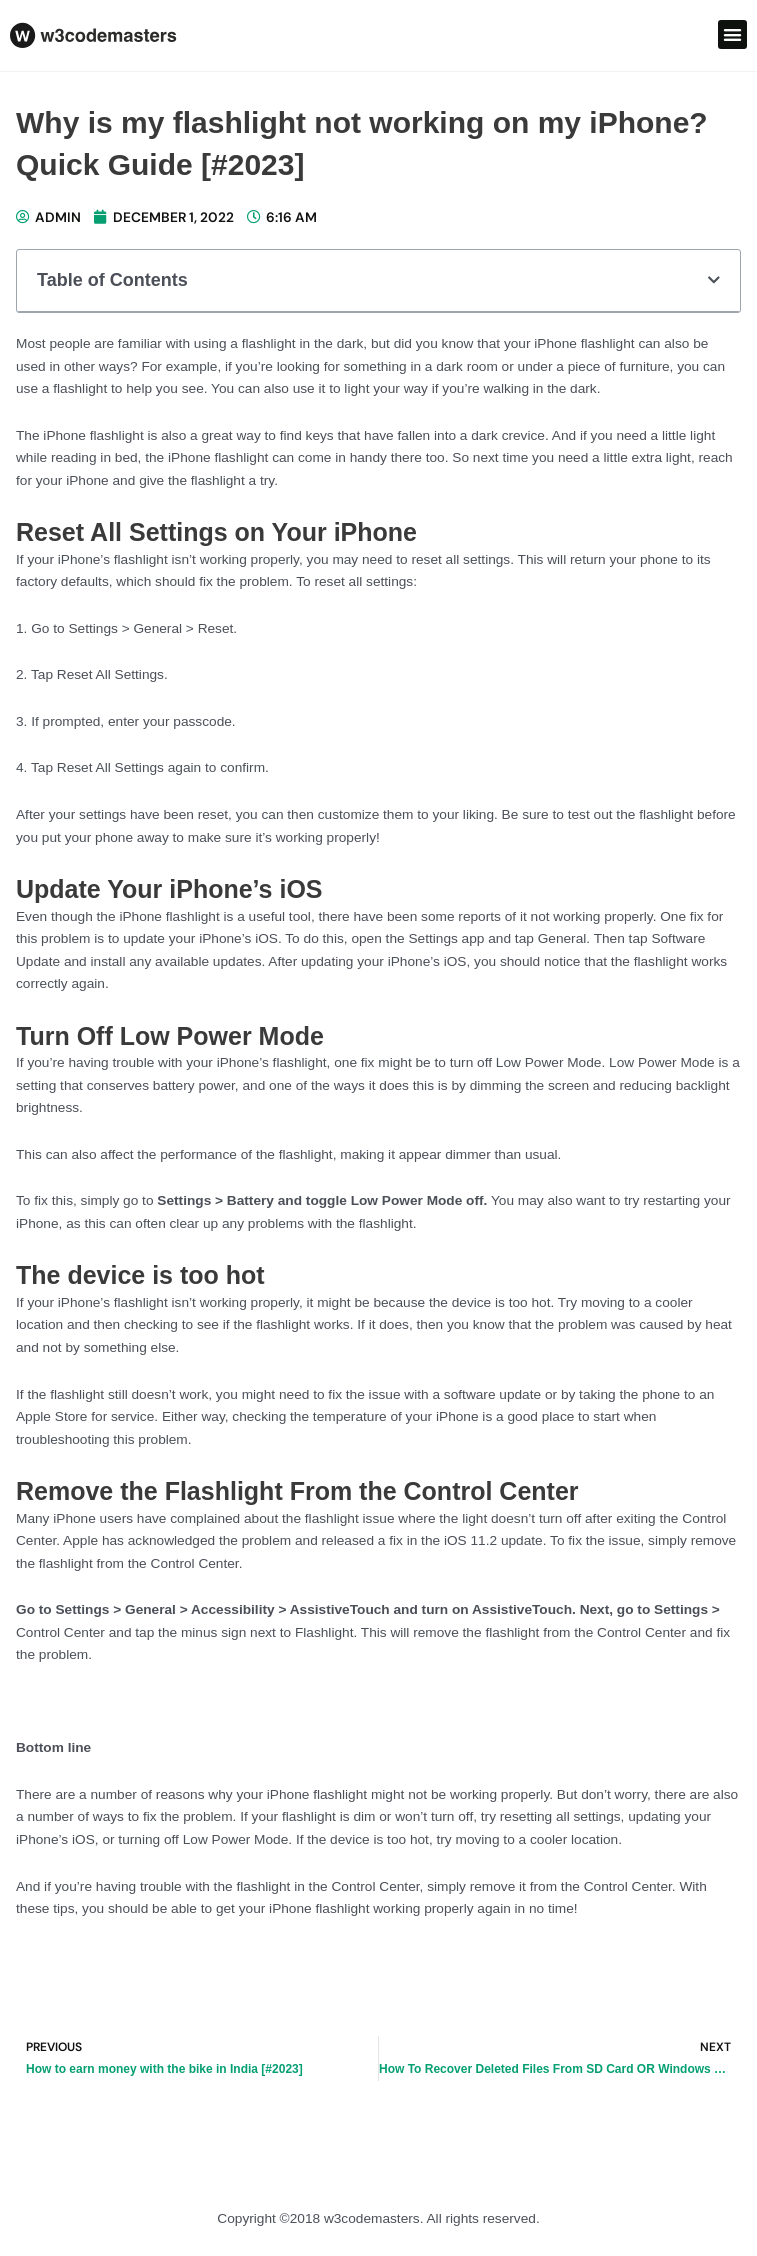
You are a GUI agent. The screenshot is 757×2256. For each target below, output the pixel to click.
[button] (732, 34)
